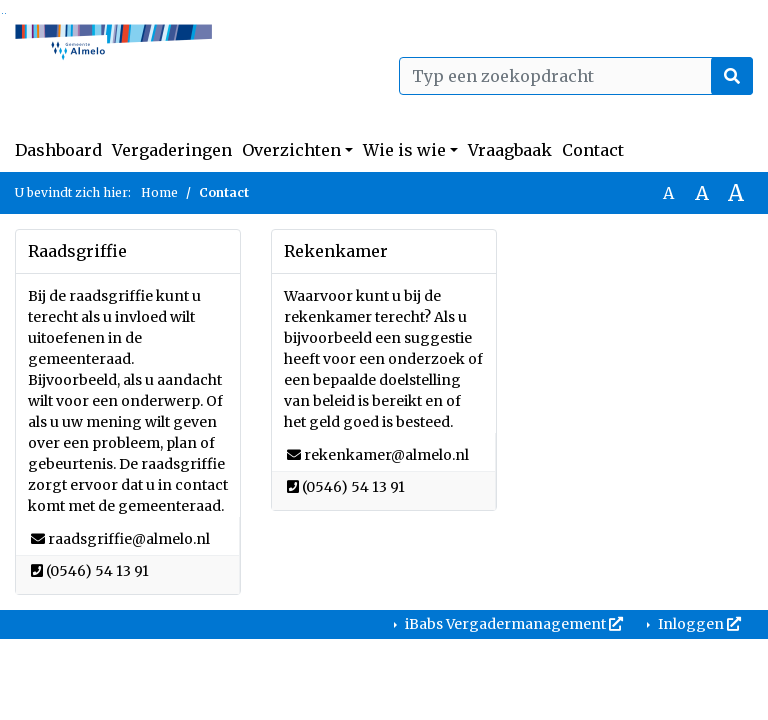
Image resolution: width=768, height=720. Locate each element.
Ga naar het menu (5, 13)
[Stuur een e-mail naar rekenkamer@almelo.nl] (386, 455)
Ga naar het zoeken (2, 13)
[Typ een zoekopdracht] (576, 76)
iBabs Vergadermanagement (512, 624)
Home (159, 192)
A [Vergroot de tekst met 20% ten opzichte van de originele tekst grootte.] (702, 193)
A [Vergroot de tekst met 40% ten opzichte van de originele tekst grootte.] (736, 193)
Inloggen (698, 624)
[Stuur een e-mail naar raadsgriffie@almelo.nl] (129, 539)
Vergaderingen (172, 150)
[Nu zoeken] (732, 76)
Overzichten (291, 150)
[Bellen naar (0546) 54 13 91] (97, 571)
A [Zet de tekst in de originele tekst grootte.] (668, 193)
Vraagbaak (510, 150)
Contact (593, 150)
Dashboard (58, 150)
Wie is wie (404, 150)
